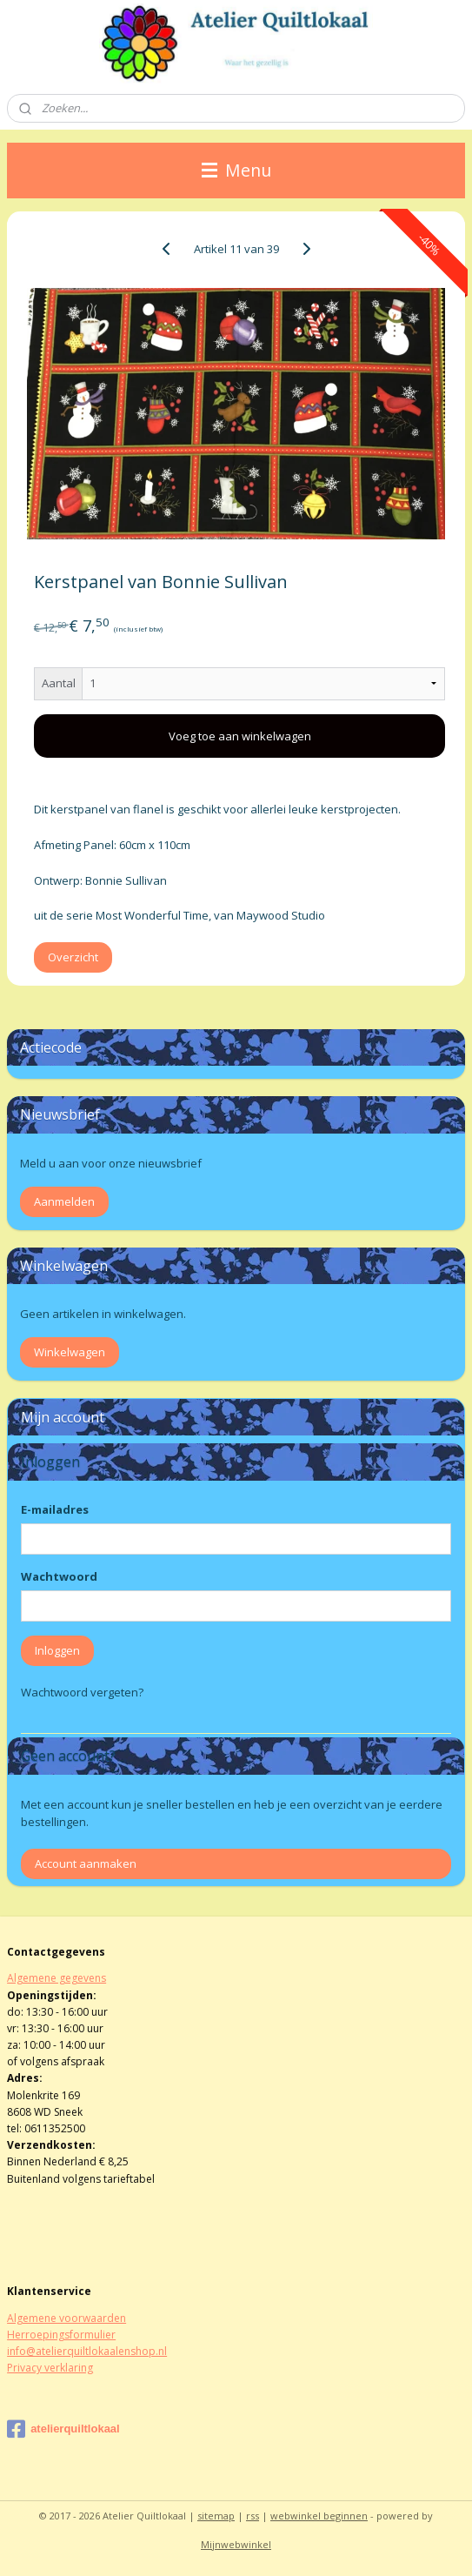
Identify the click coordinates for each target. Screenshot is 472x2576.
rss (252, 2515)
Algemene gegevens (56, 1977)
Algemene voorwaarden (66, 2318)
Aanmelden (64, 1201)
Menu (236, 170)
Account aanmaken (85, 1863)
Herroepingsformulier (61, 2334)
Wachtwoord (59, 1576)
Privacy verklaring (50, 2367)
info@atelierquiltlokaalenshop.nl (87, 2351)
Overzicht (73, 957)
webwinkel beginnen (319, 2515)
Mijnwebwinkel (236, 2544)
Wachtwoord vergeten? (82, 1692)
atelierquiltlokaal (63, 2429)
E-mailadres (55, 1509)
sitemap (216, 2515)
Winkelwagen (69, 1352)
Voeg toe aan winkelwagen (240, 736)
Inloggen (57, 1650)
